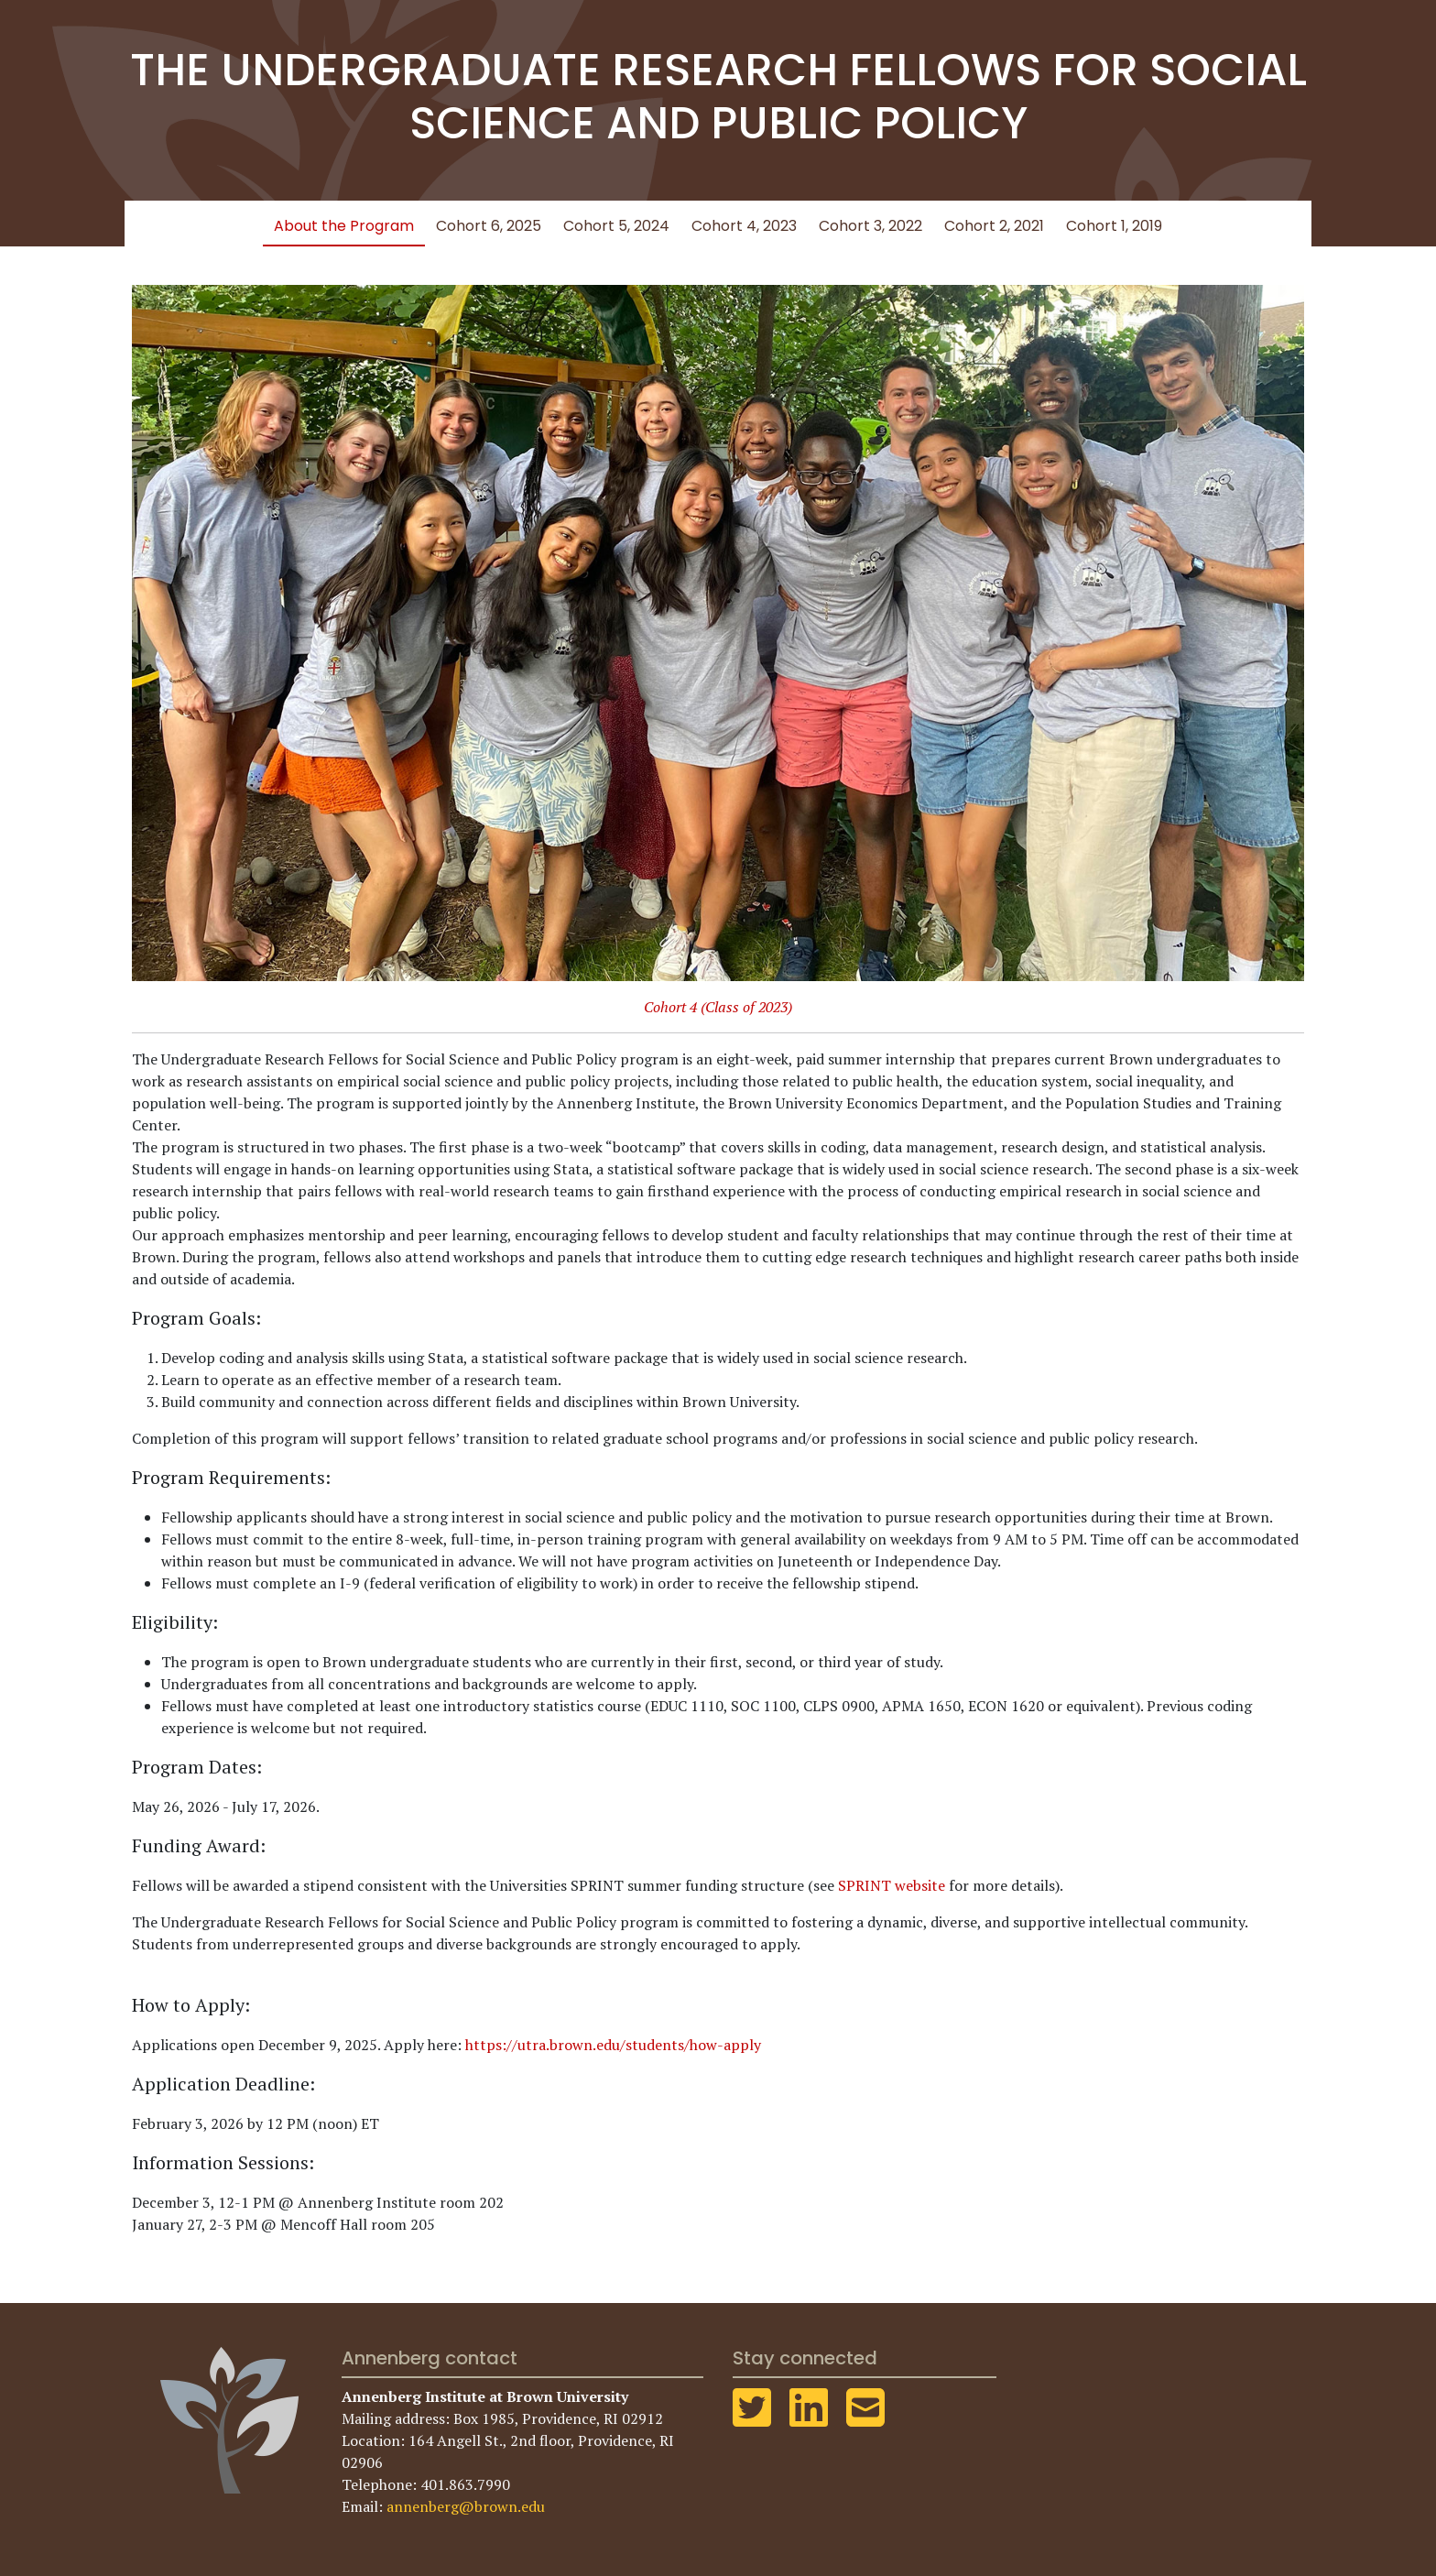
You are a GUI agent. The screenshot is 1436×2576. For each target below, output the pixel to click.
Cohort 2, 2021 (994, 225)
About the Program (344, 225)
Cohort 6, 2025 (488, 225)
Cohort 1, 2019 (1114, 225)
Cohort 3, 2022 (870, 225)
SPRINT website (891, 1885)
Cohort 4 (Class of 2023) (718, 1007)
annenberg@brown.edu (465, 2506)
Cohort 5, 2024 (616, 225)
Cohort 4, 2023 (744, 225)
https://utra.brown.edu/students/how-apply (613, 2045)
